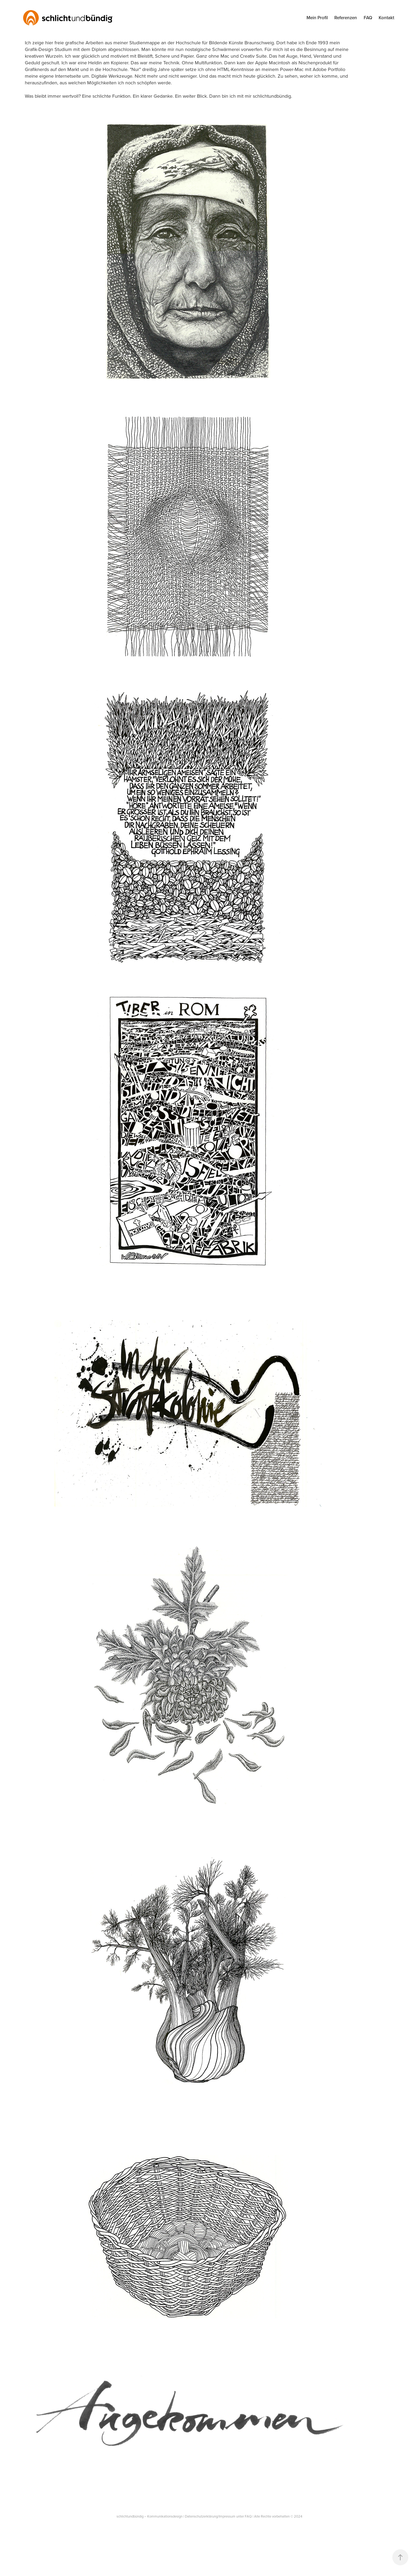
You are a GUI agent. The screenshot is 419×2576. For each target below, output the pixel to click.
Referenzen (345, 17)
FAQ (368, 17)
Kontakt (386, 17)
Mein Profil (317, 17)
